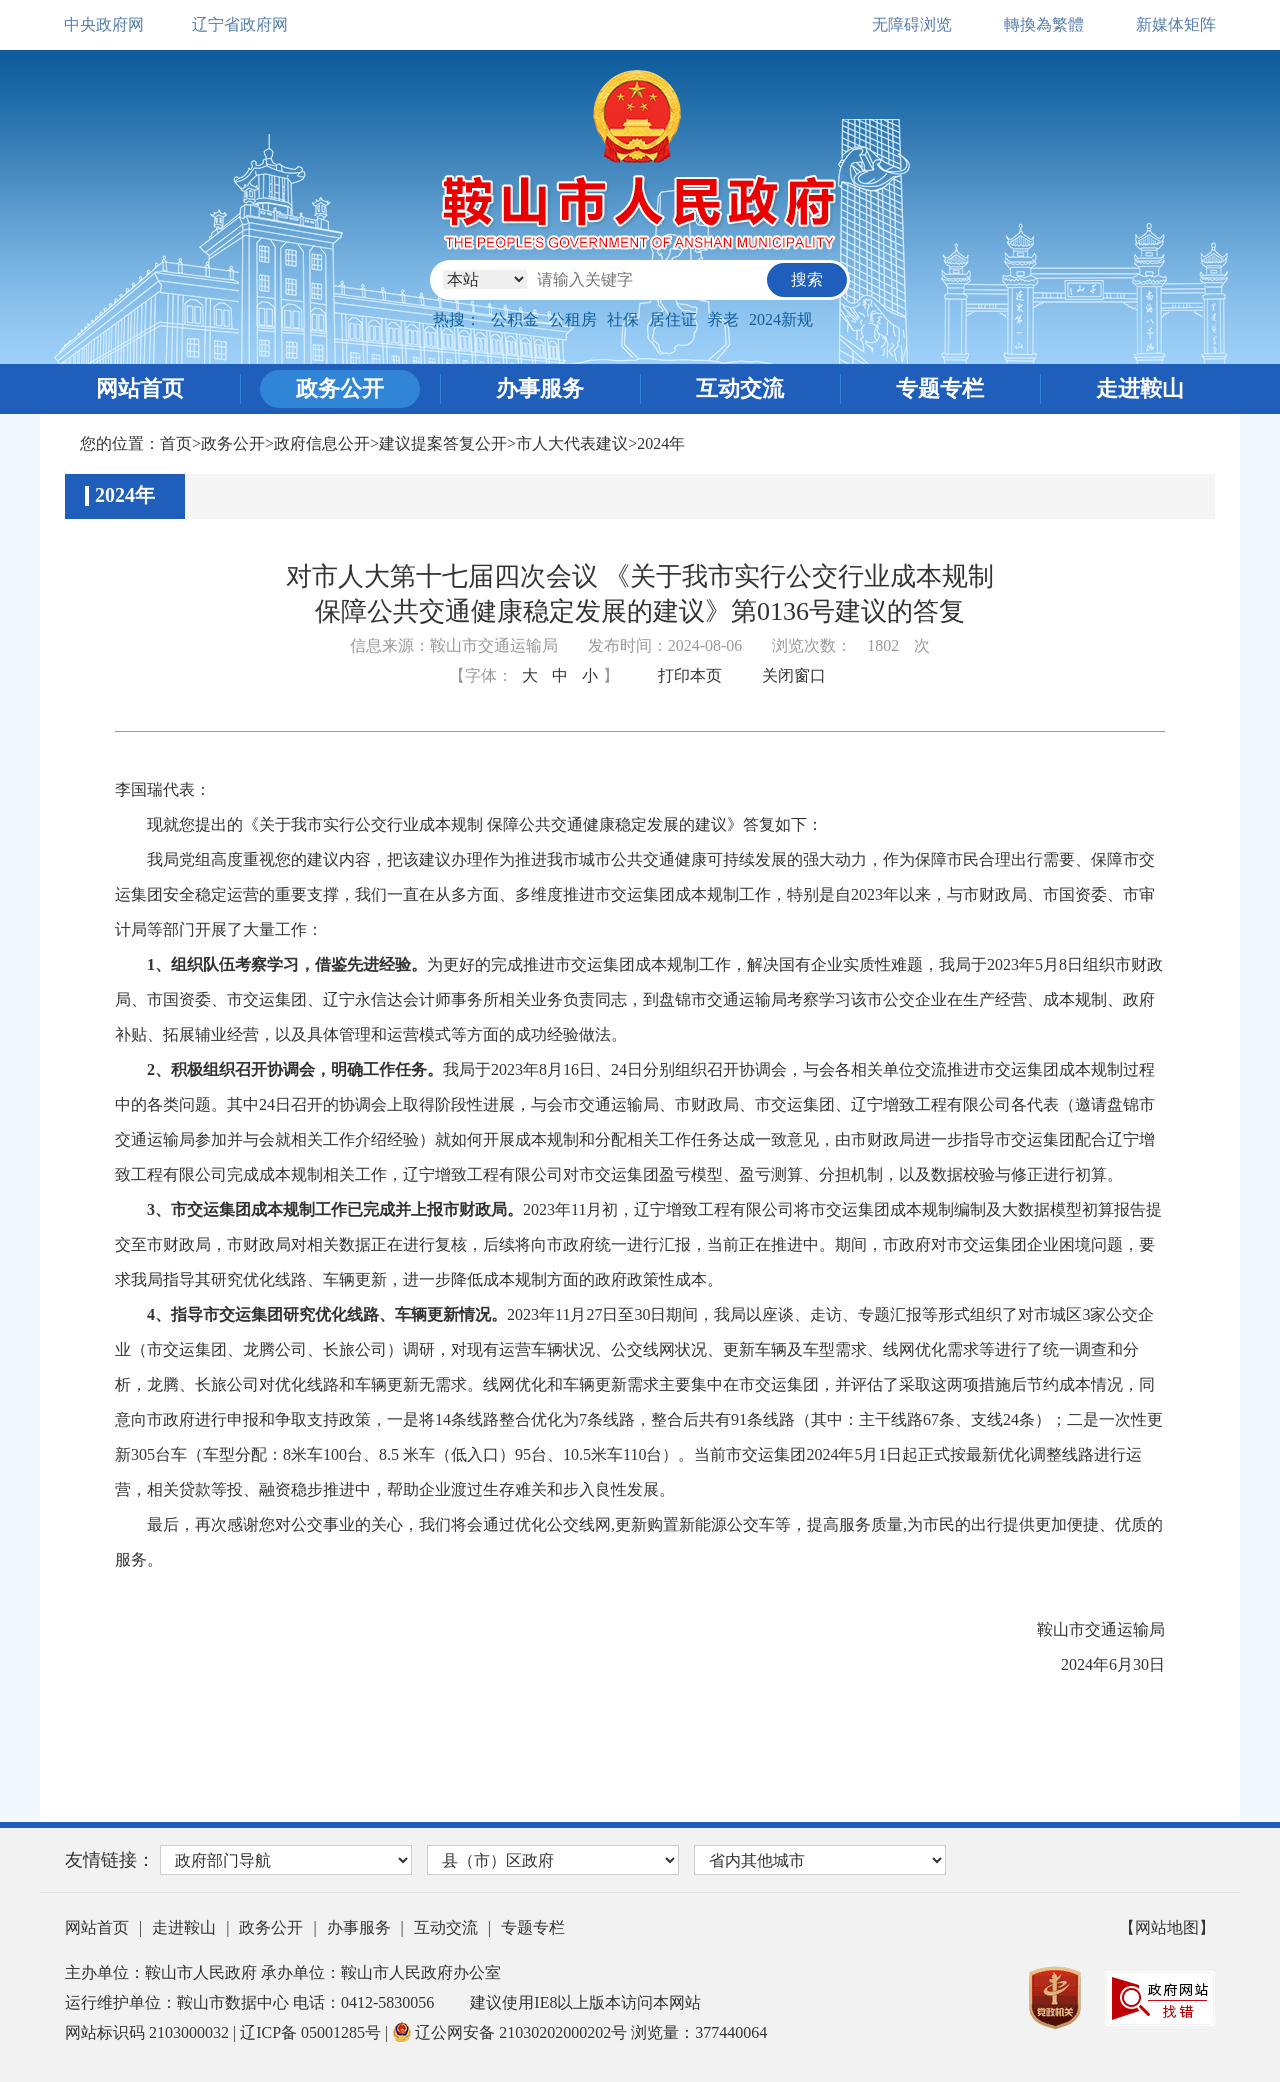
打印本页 (690, 675)
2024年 (661, 443)
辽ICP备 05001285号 (312, 2032)
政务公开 (340, 388)
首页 (176, 443)
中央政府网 (104, 24)
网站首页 (140, 388)
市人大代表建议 (572, 443)
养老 (723, 319)
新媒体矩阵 (1176, 24)
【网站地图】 (1167, 1927)
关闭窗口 (794, 675)
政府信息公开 (322, 443)
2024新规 (781, 319)
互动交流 (740, 388)
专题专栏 (940, 388)
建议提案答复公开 (443, 443)
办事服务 (540, 388)
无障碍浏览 (912, 24)
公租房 (573, 319)
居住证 (673, 319)
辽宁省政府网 (240, 24)
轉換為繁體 (1044, 24)
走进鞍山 (1140, 388)
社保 (623, 319)
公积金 (515, 319)
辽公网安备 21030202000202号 (511, 2032)
